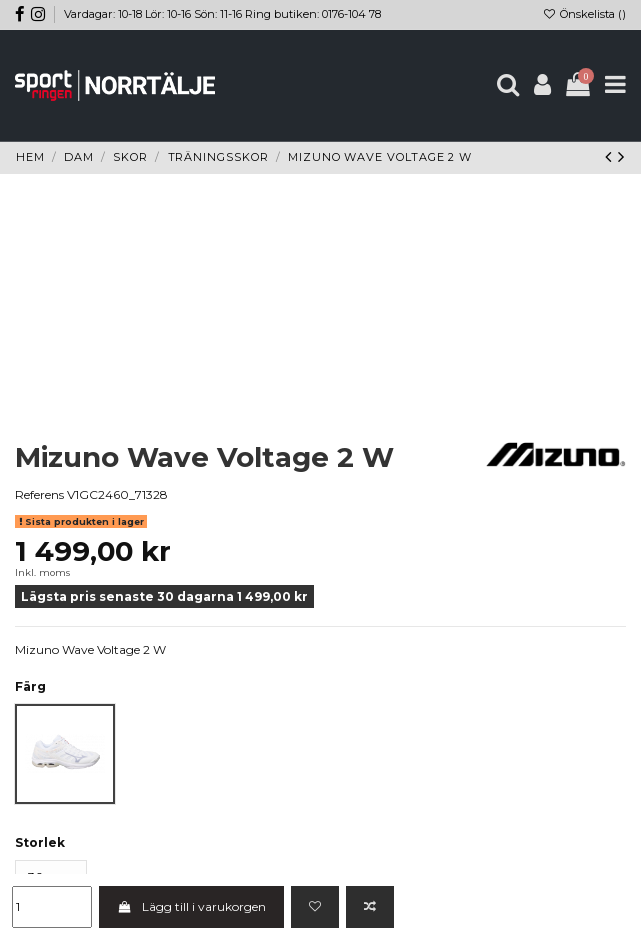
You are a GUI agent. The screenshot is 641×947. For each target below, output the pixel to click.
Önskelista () (584, 14)
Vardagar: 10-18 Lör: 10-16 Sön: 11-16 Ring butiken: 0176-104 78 (222, 14)
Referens (39, 494)
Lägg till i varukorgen (191, 906)
